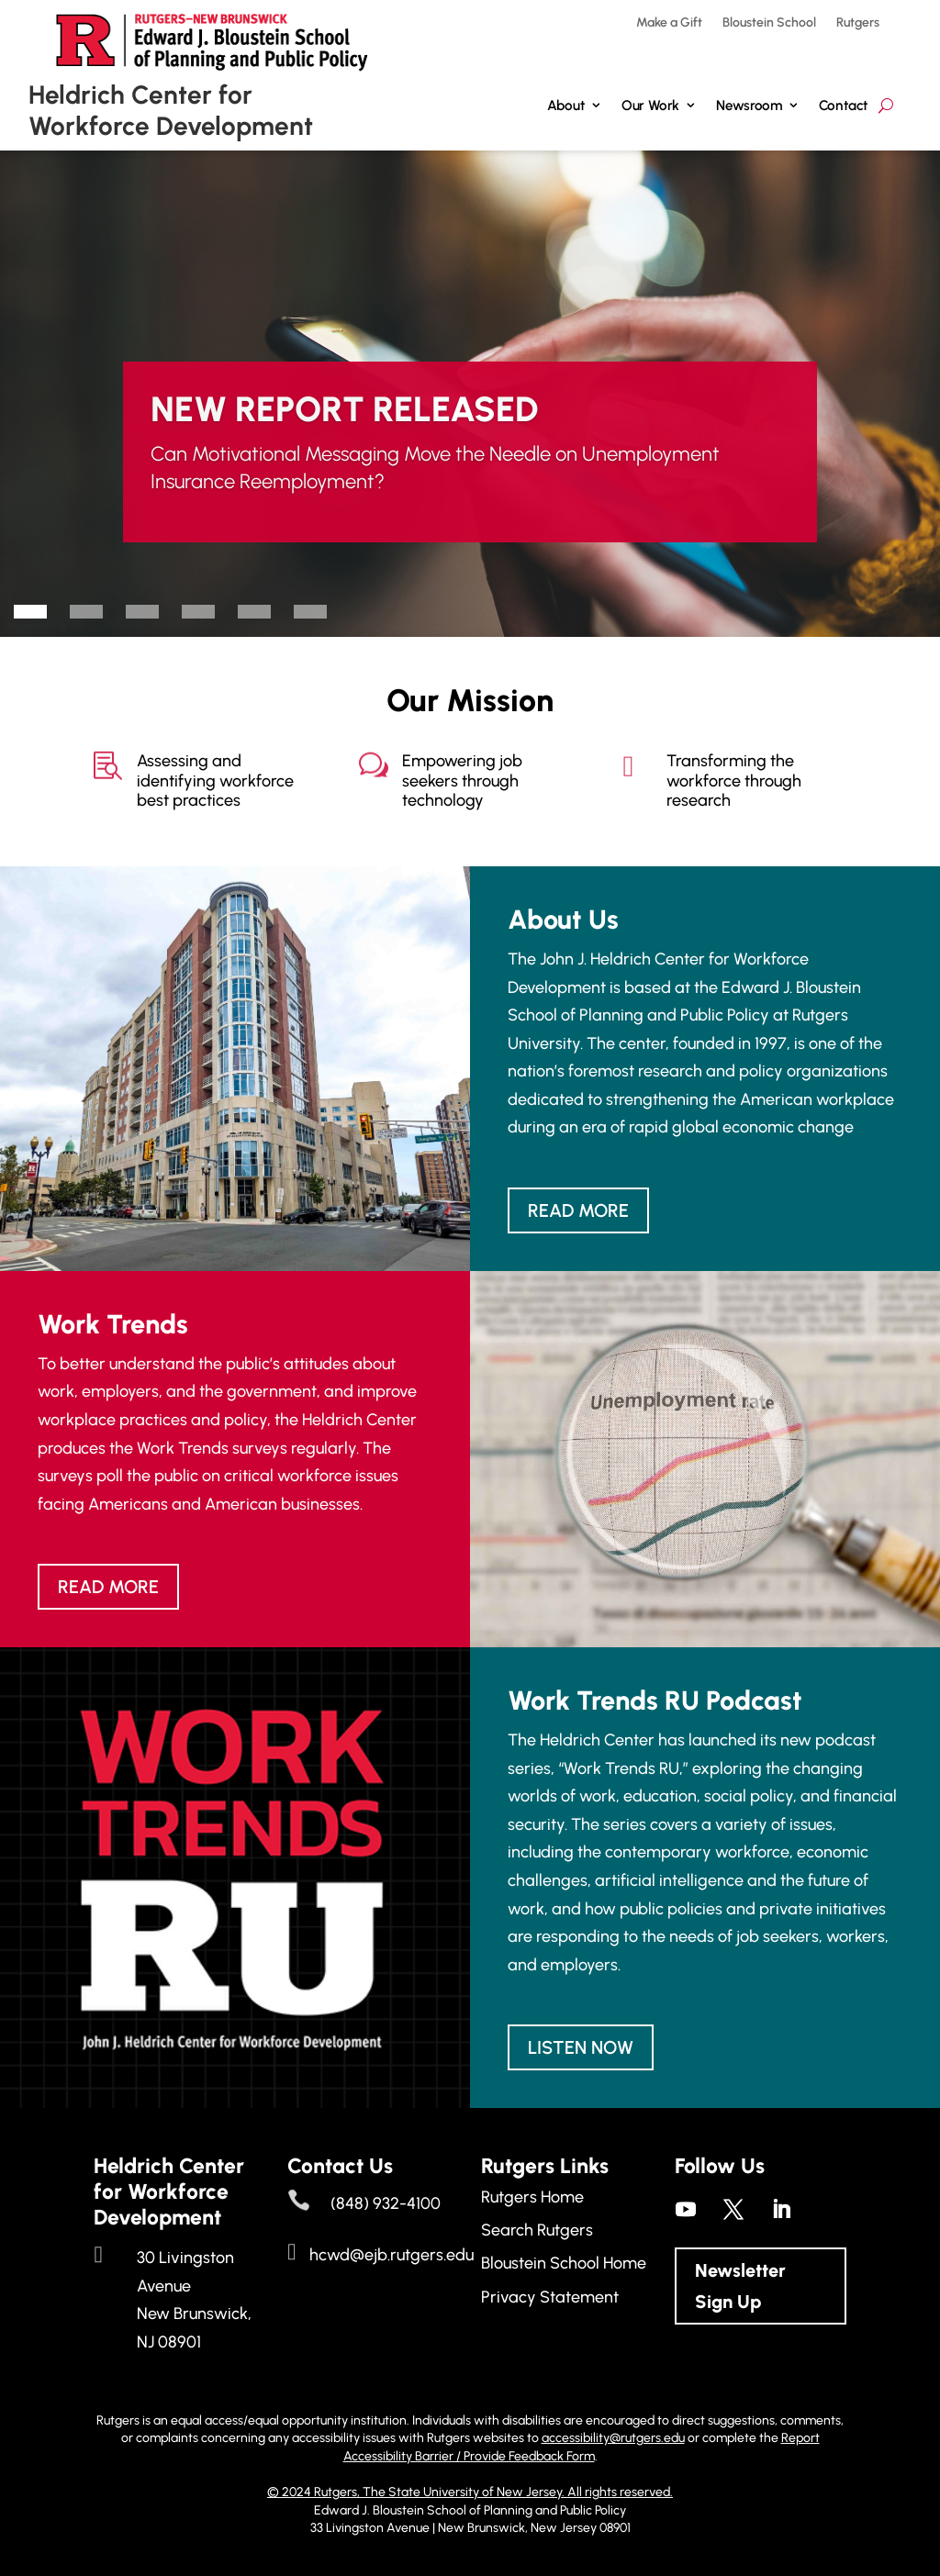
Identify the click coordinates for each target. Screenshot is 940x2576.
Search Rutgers (537, 2230)
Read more (578, 1210)
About (565, 104)
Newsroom (749, 104)
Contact (843, 104)
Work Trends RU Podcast (655, 1700)
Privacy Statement (550, 2297)
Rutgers (857, 23)
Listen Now (580, 2047)
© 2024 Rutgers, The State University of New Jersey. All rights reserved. (470, 2492)
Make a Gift (669, 23)
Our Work (650, 104)
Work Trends (113, 1324)
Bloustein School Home (563, 2263)
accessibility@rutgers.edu (613, 2438)
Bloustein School (769, 23)
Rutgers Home (532, 2197)
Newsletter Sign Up (740, 2286)
